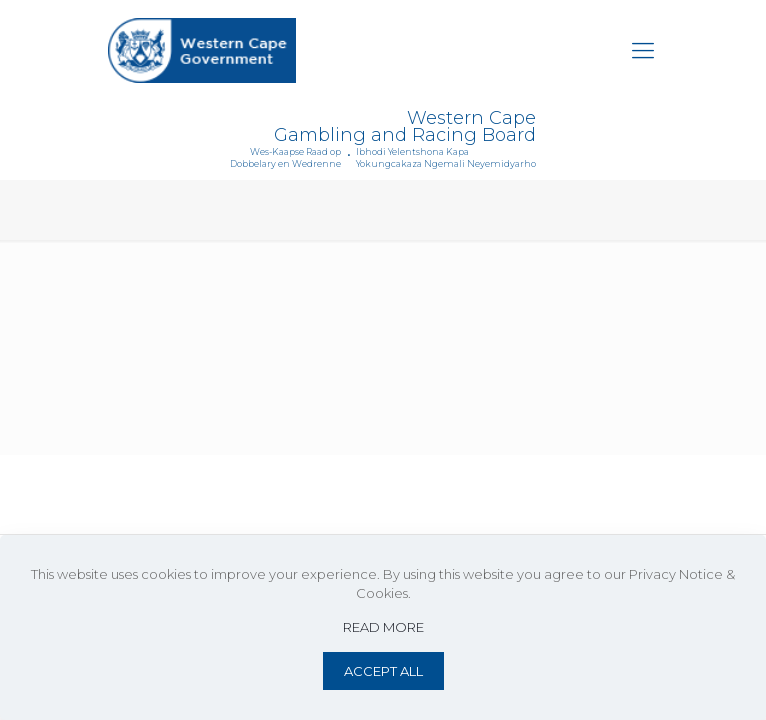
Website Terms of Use (188, 494)
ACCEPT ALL (383, 671)
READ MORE (383, 627)
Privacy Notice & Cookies (352, 494)
